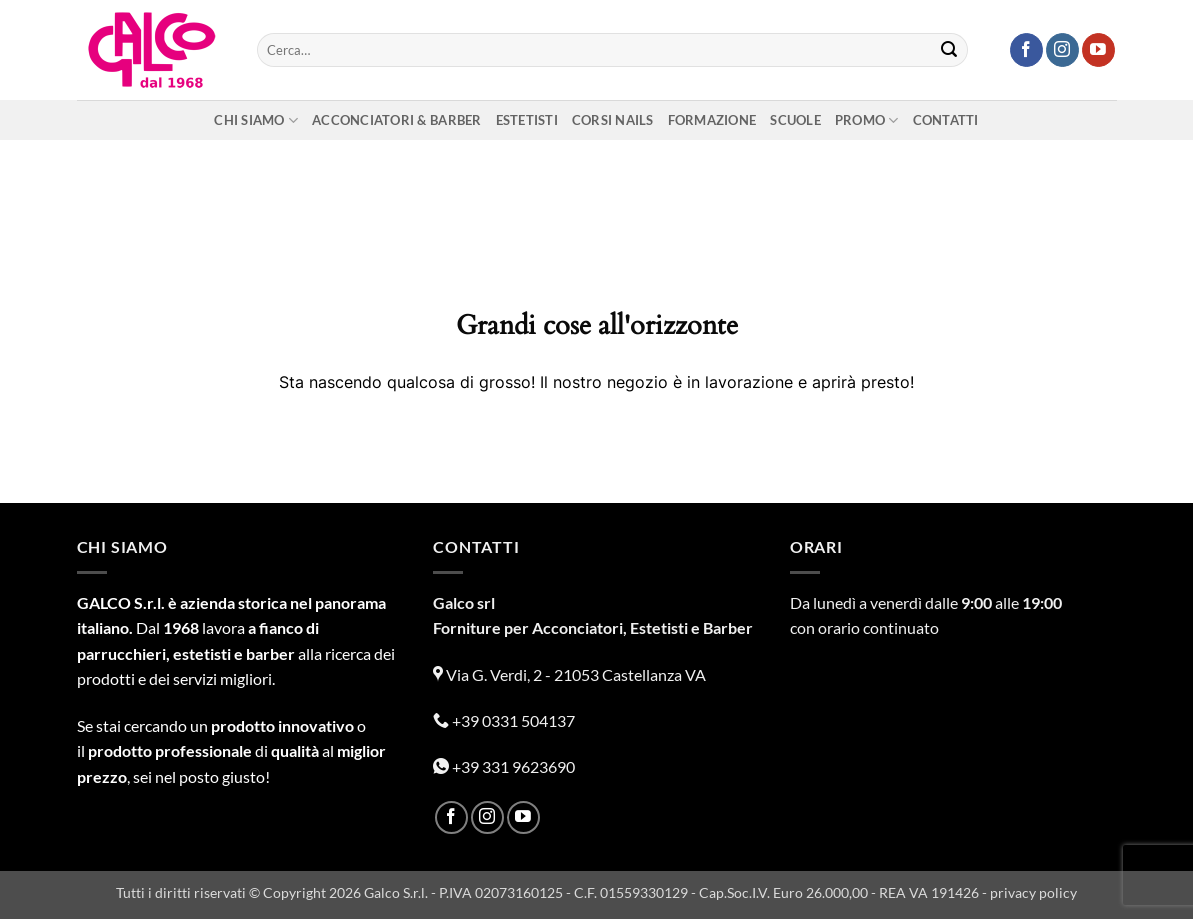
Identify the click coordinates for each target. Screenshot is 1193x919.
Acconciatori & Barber (396, 120)
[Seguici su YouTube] (1098, 50)
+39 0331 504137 (504, 720)
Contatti (946, 120)
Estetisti (527, 120)
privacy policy (1033, 892)
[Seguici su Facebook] (1026, 50)
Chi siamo (256, 120)
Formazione (712, 120)
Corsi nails (613, 120)
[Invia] (949, 50)
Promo (867, 120)
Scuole (795, 120)
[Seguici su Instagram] (1062, 50)
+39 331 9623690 (504, 766)
